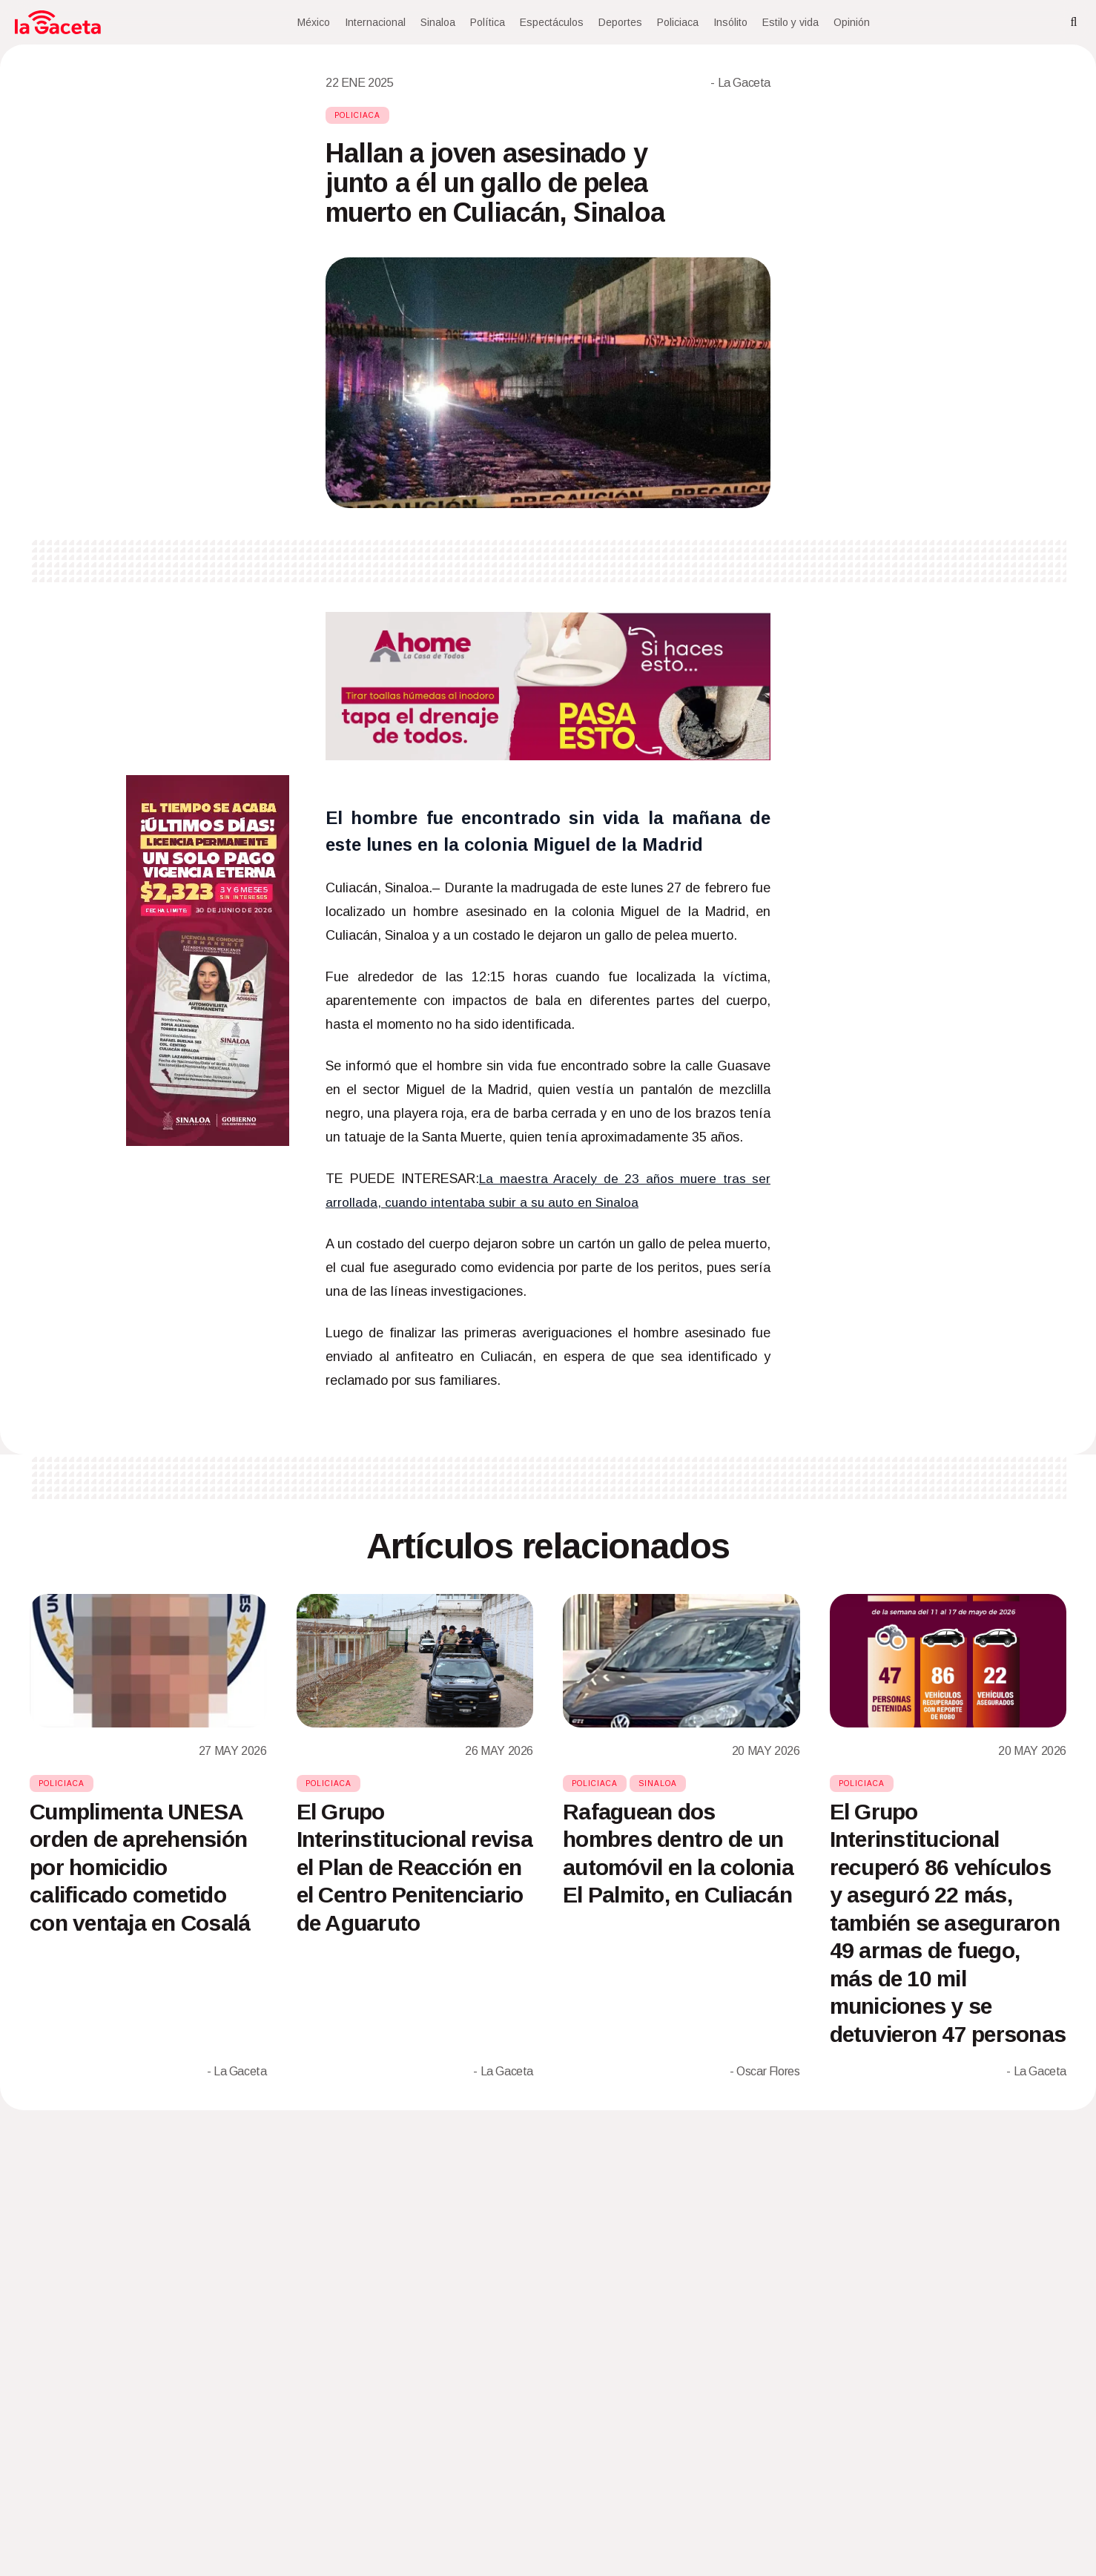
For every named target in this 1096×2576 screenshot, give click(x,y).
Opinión (851, 22)
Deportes (620, 22)
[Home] (58, 22)
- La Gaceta (740, 82)
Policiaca (678, 22)
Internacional (375, 22)
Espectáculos (552, 22)
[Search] (1073, 22)
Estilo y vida (790, 22)
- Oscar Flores (764, 2071)
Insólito (730, 22)
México (313, 22)
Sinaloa (437, 22)
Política (487, 22)
